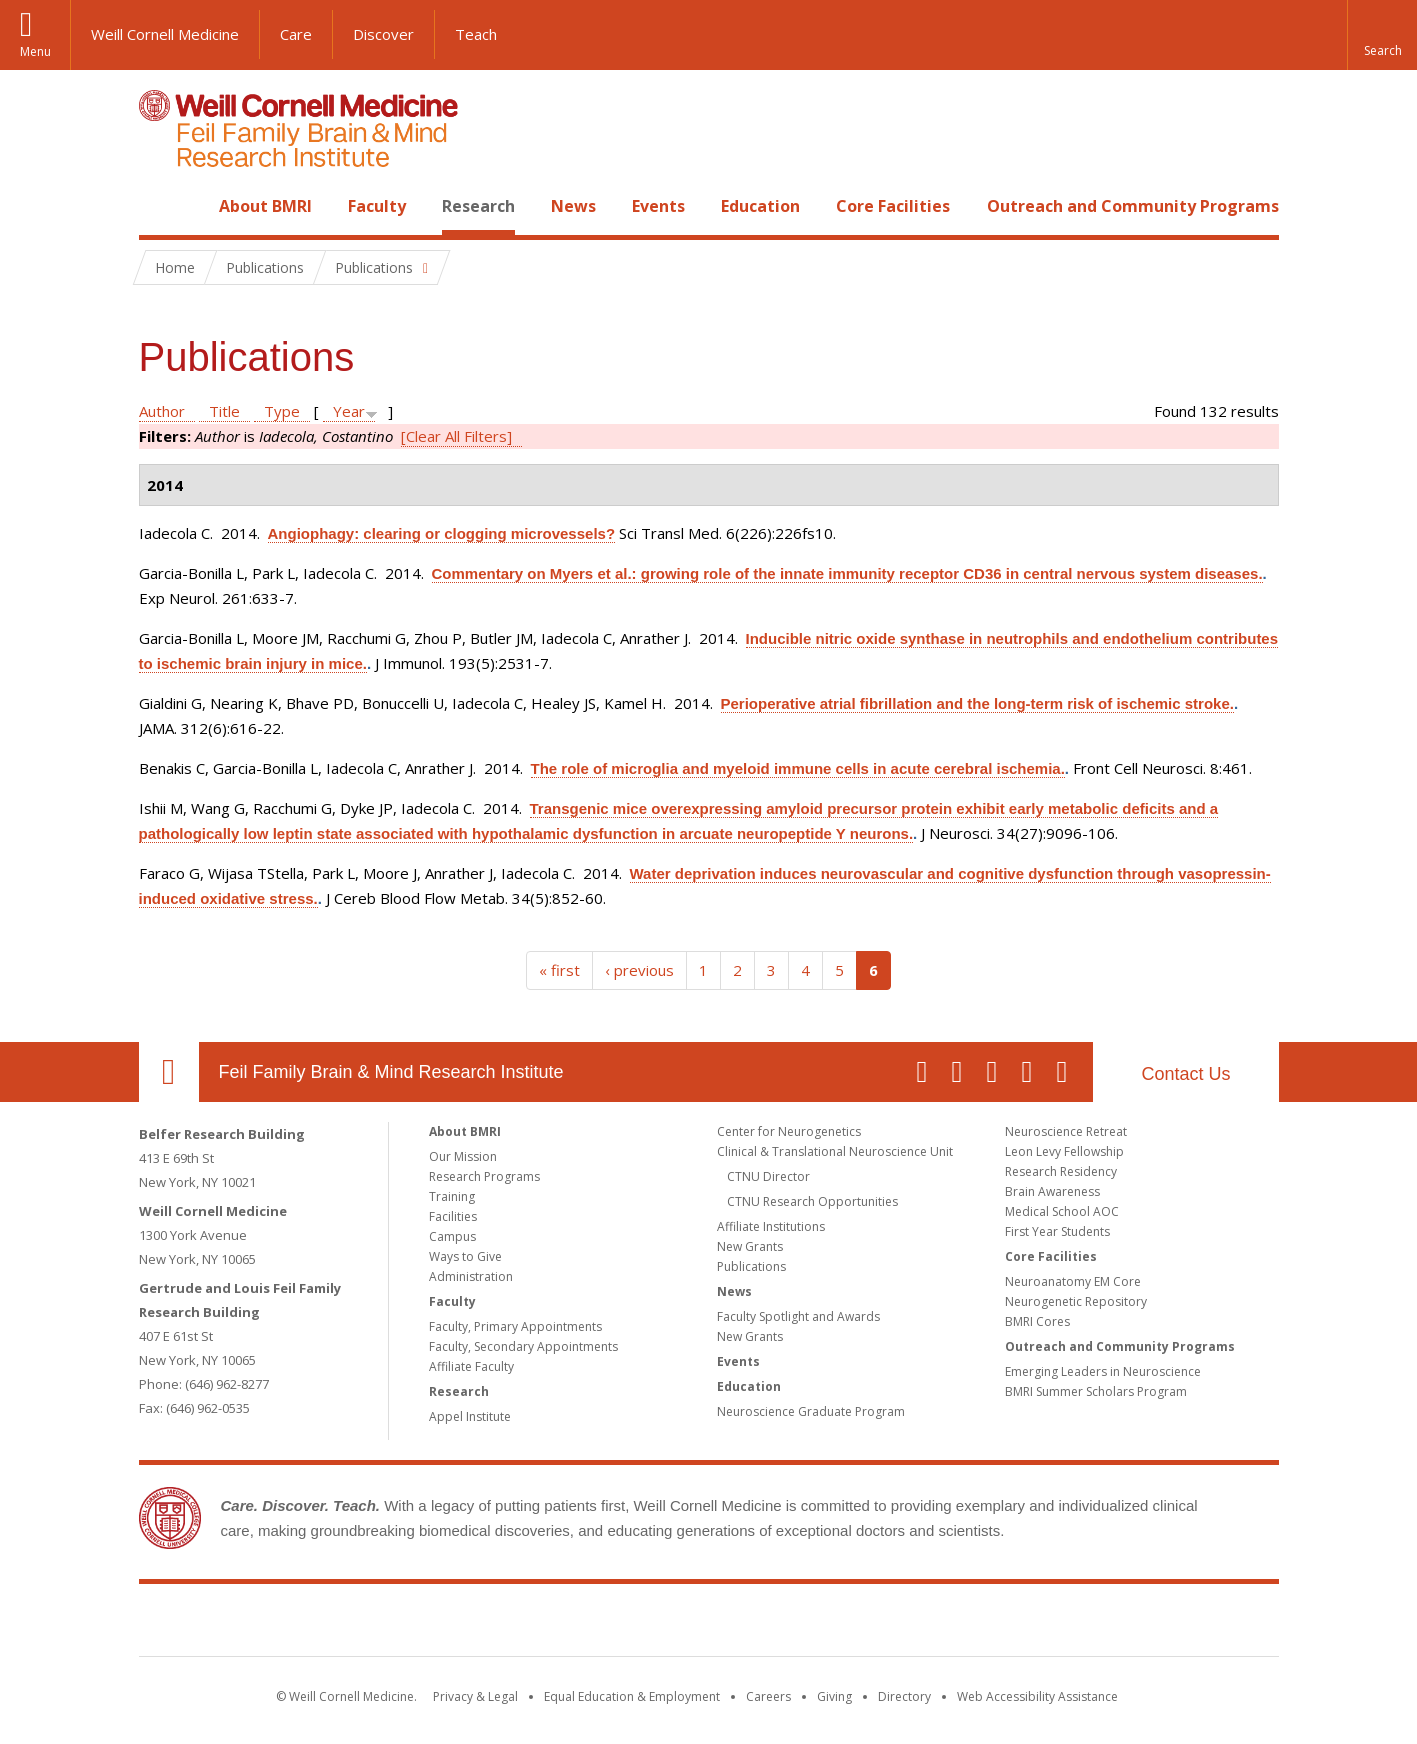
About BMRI (265, 206)
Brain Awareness (1052, 1191)
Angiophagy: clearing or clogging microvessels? (442, 533)
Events (658, 206)
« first (559, 970)
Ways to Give (465, 1256)
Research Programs (484, 1176)
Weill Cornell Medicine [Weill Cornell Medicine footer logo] (562, 1624)
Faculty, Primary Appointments (515, 1326)
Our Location (169, 1072)
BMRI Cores (1037, 1321)
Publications (751, 1266)
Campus (452, 1236)
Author (162, 411)
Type (282, 411)
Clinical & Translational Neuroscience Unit (835, 1151)
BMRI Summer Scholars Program (1096, 1391)
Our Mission (463, 1156)
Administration (471, 1276)
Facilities (453, 1216)
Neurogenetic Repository (1076, 1301)
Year (349, 411)
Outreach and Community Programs (1133, 206)
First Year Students (1057, 1231)
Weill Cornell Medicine (165, 34)
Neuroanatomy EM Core (1073, 1281)
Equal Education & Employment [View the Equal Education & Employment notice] (632, 1696)
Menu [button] (35, 51)
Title (224, 411)
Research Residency (1061, 1171)
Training (452, 1196)
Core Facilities (893, 206)
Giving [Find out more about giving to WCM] (834, 1696)
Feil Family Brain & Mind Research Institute (391, 1072)
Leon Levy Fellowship (1064, 1151)
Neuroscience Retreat (1066, 1131)
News (573, 206)
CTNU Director (768, 1176)
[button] (1382, 35)
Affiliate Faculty (471, 1366)
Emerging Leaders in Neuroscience (1103, 1371)
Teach (476, 34)
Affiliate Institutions (771, 1226)
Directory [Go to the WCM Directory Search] (904, 1696)
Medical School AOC (1062, 1211)
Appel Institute (470, 1416)
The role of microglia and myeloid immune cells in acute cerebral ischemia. (798, 768)
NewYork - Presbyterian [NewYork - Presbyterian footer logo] (875, 1624)
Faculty (377, 206)
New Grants (750, 1246)
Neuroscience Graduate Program (811, 1411)
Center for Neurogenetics (789, 1131)
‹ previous (639, 970)
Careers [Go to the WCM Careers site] (768, 1696)
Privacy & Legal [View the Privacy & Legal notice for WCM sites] (475, 1696)
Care (296, 34)
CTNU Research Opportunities (812, 1201)
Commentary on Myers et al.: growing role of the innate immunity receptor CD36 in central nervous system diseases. (847, 573)
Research (478, 206)
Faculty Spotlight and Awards (798, 1316)
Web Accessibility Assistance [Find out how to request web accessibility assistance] (1037, 1696)
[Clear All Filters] (456, 436)
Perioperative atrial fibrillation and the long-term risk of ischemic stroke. (977, 703)
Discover (383, 34)
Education (760, 206)
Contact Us (1185, 1074)
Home (161, 206)
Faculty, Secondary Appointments (523, 1346)
